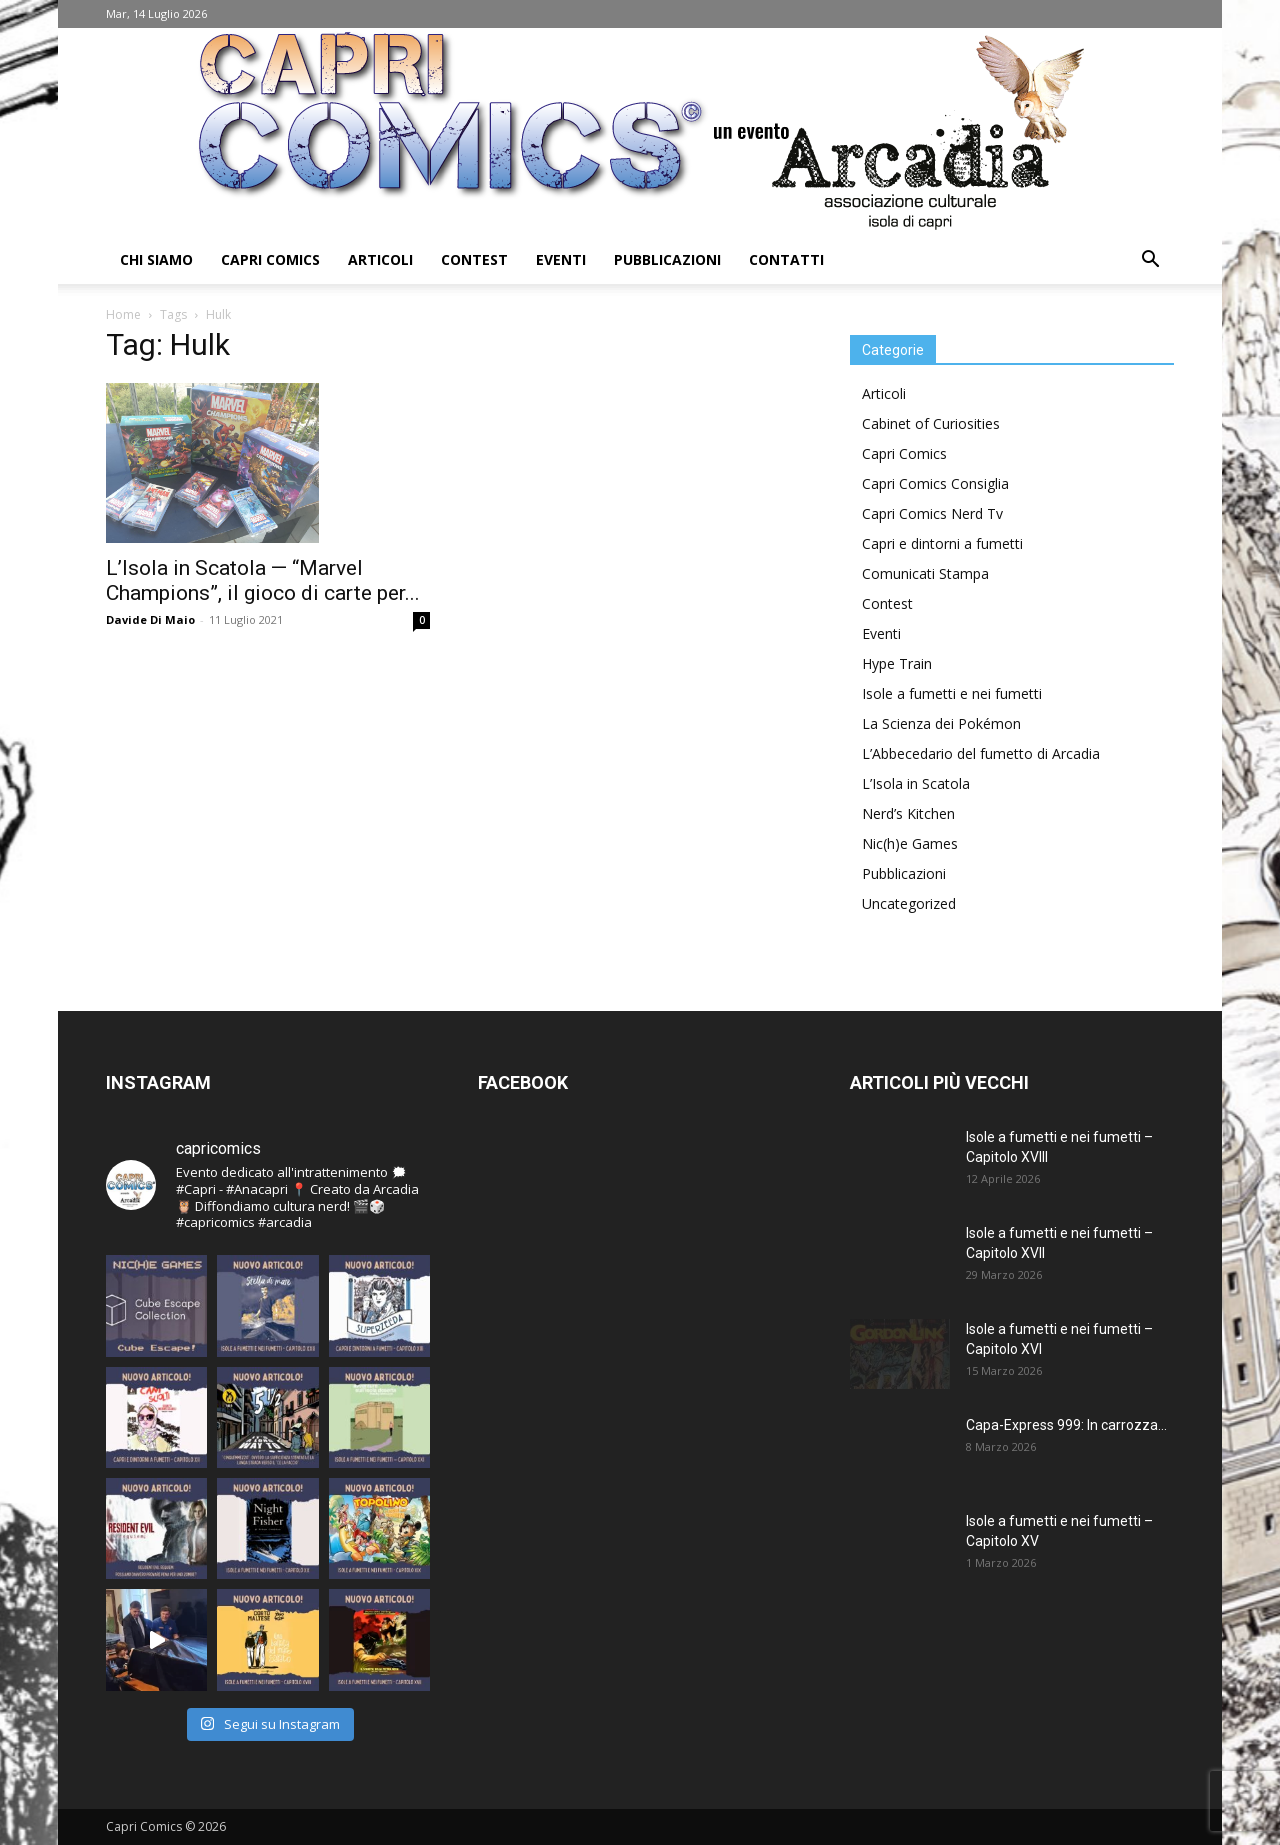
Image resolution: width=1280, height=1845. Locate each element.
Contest (474, 259)
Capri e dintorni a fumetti (942, 543)
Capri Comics (270, 259)
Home (123, 314)
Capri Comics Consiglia (935, 483)
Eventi (561, 259)
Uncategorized (909, 903)
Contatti (786, 259)
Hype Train (897, 663)
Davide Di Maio (150, 619)
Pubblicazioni (667, 259)
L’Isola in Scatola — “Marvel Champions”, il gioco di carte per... (263, 580)
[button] (1150, 261)
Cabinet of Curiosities (931, 423)
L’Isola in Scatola (916, 783)
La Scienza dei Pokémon (941, 723)
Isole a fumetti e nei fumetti (952, 693)
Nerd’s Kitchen (908, 813)
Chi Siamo (156, 259)
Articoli (380, 259)
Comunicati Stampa (925, 573)
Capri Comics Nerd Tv (932, 513)
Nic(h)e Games (910, 843)
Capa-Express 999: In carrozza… (1066, 1425)
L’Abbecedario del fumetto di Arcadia (981, 753)
